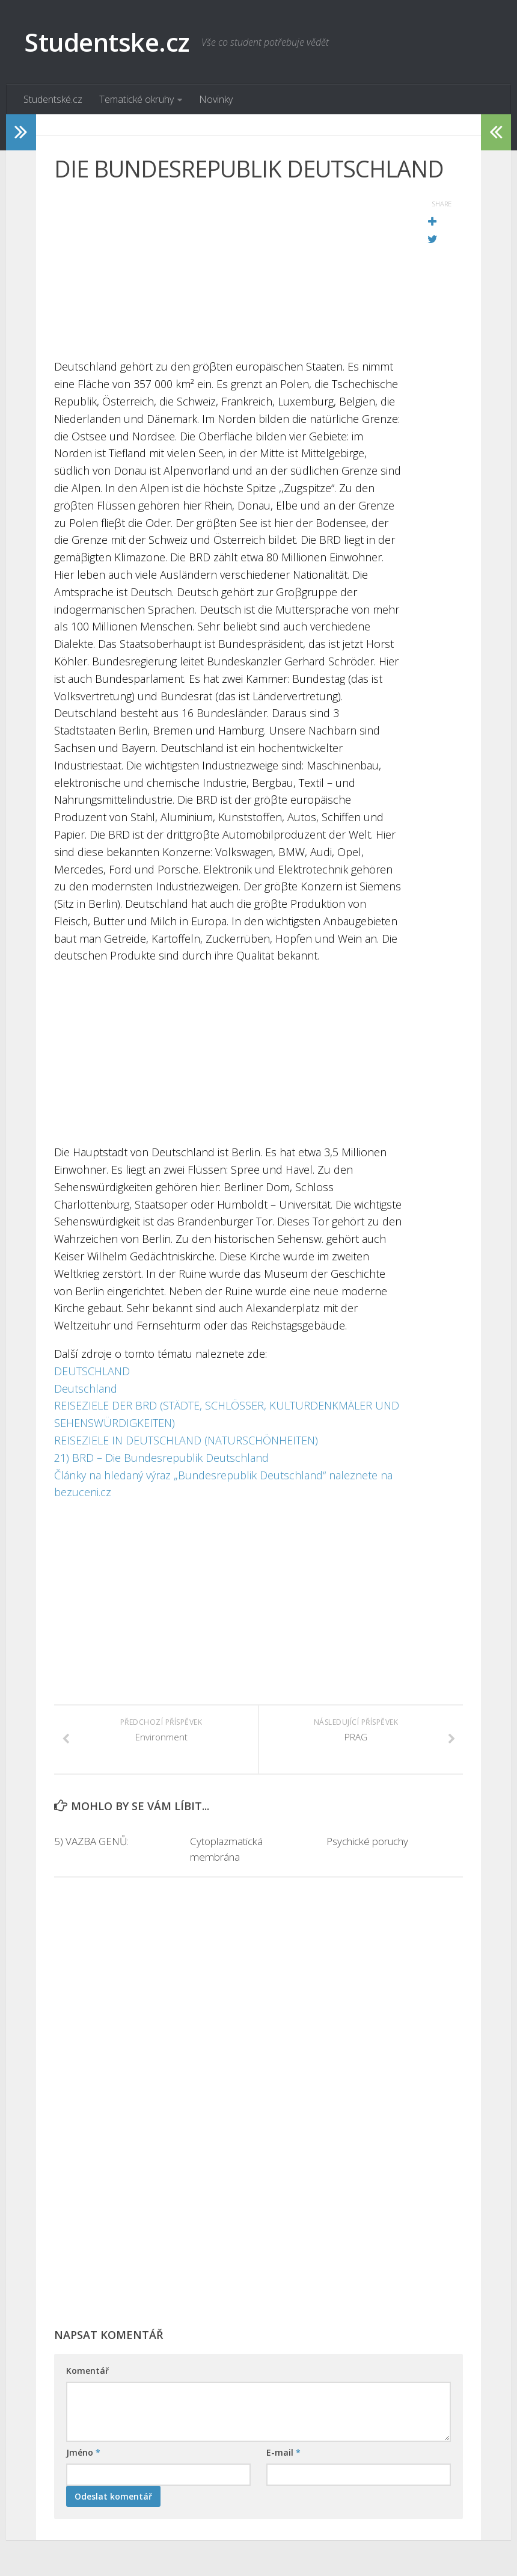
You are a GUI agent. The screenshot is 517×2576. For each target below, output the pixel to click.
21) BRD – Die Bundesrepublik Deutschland (161, 1457)
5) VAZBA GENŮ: (91, 1841)
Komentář (87, 2370)
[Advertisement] (228, 274)
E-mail (283, 2452)
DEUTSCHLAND (92, 1371)
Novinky (216, 99)
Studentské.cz (52, 99)
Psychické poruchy (367, 1841)
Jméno (83, 2452)
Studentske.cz (106, 42)
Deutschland (85, 1388)
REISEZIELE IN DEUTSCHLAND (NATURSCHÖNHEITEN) (186, 1440)
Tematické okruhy (136, 99)
